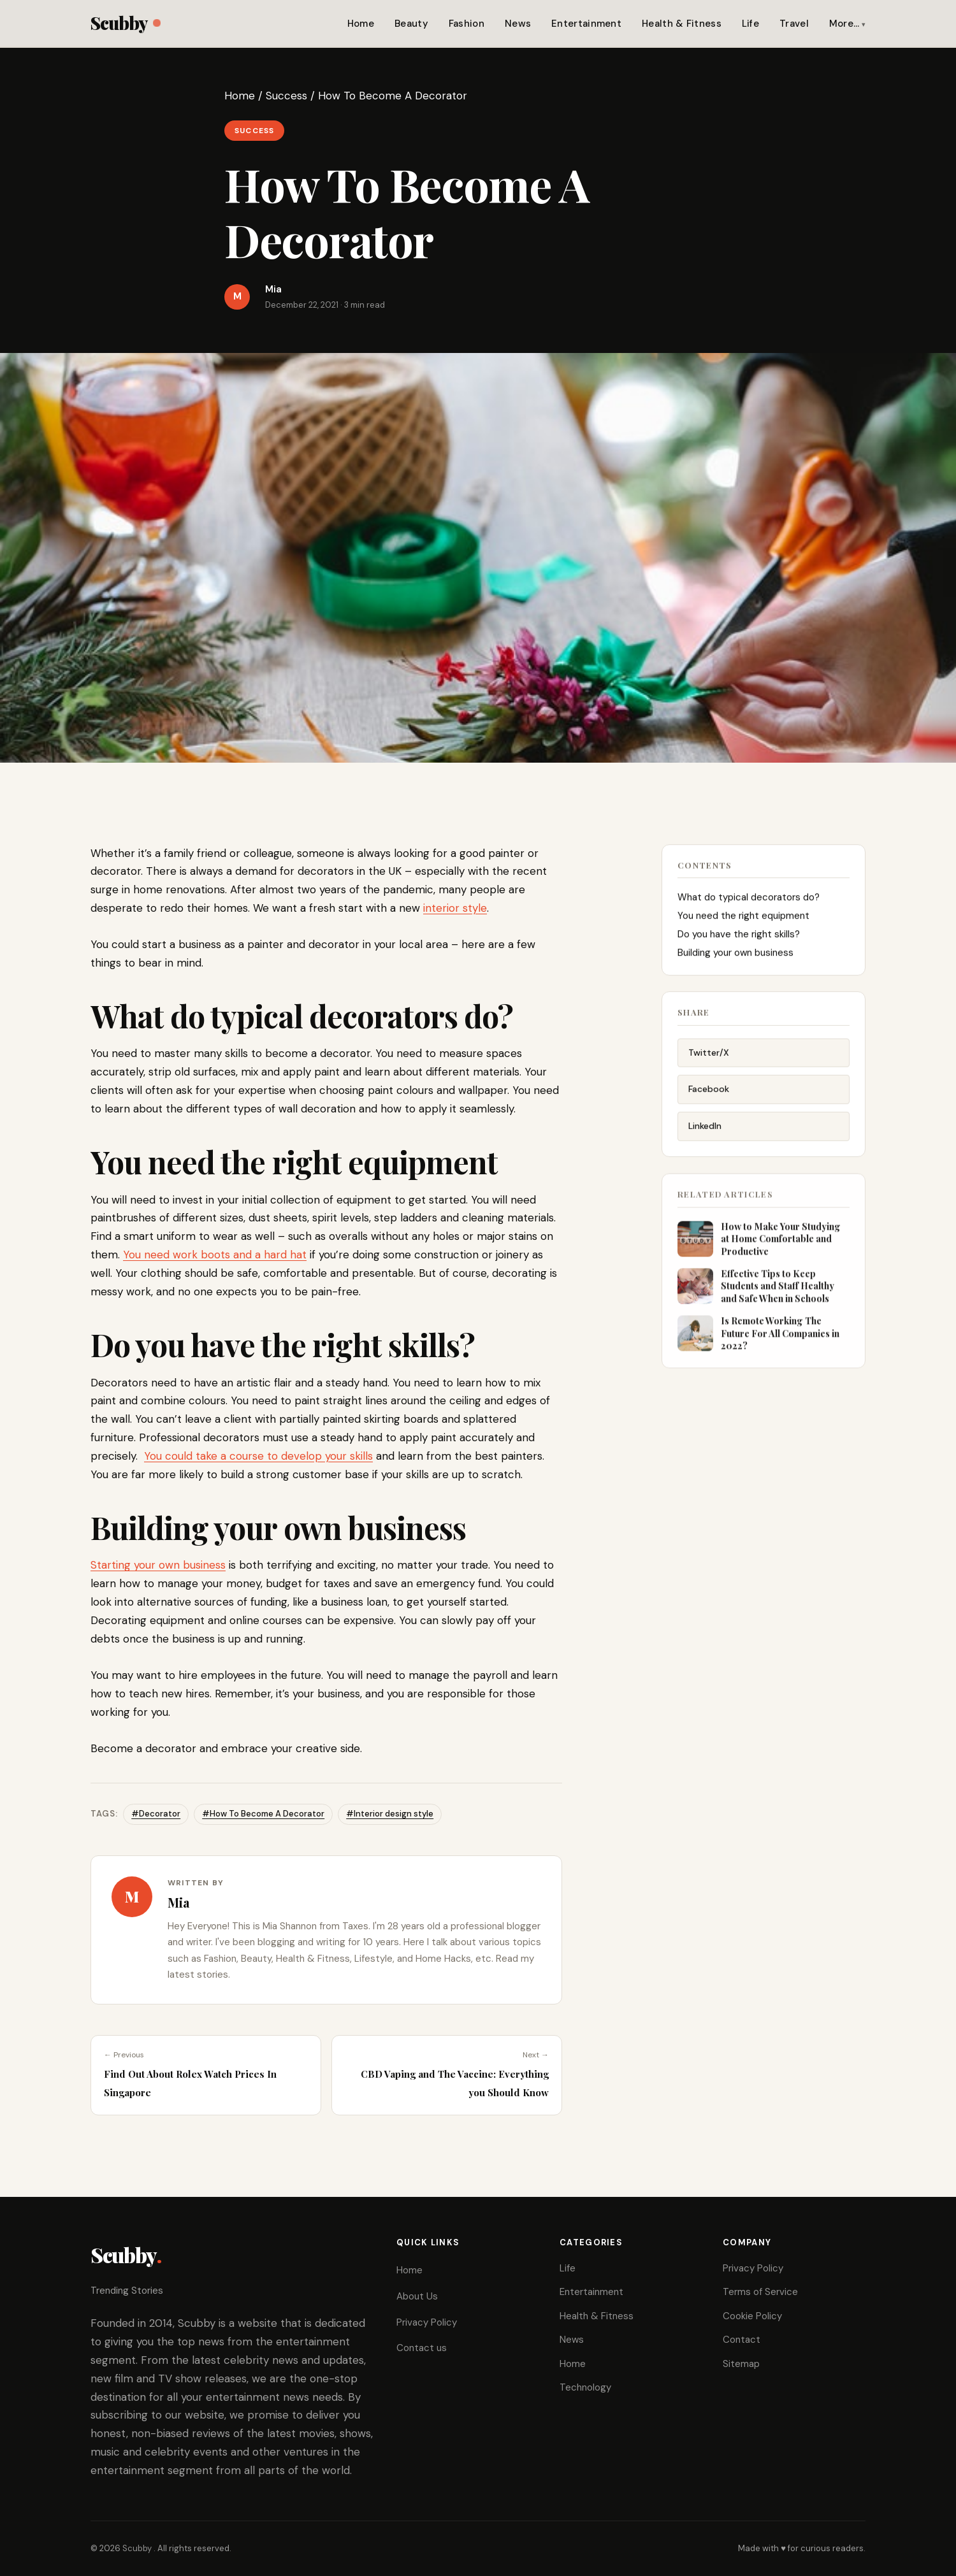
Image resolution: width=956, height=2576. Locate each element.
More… (844, 23)
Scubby (125, 22)
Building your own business (735, 957)
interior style (455, 908)
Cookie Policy (752, 2316)
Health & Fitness (681, 23)
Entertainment (586, 23)
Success (286, 96)
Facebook (708, 1096)
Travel (794, 23)
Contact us (421, 2348)
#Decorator (155, 1813)
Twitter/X (708, 1059)
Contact (741, 2339)
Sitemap (741, 2363)
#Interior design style (389, 1813)
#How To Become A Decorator (263, 1813)
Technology (585, 2387)
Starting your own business (158, 1565)
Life (750, 23)
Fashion (466, 23)
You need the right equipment (743, 920)
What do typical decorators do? (748, 901)
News (518, 23)
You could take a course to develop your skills (258, 1456)
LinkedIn (704, 1133)
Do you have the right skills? (738, 938)
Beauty (411, 23)
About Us (417, 2296)
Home (360, 23)
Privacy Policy (426, 2322)
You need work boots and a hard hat (215, 1255)
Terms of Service (760, 2291)
